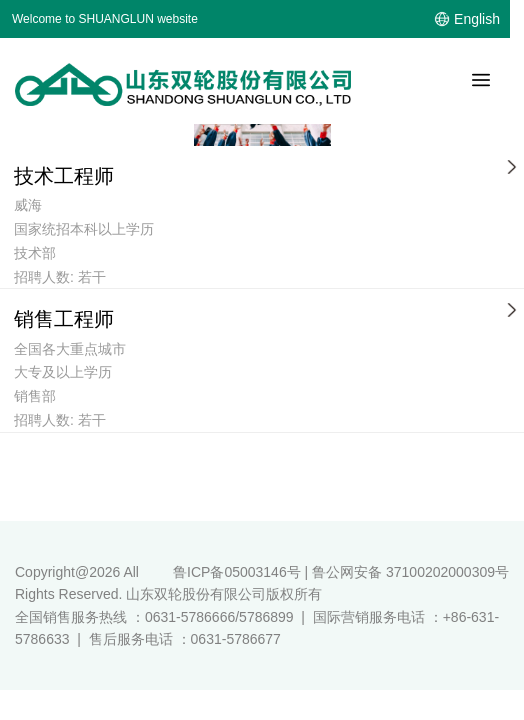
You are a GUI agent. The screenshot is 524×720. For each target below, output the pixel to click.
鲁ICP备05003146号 (237, 572)
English (477, 19)
